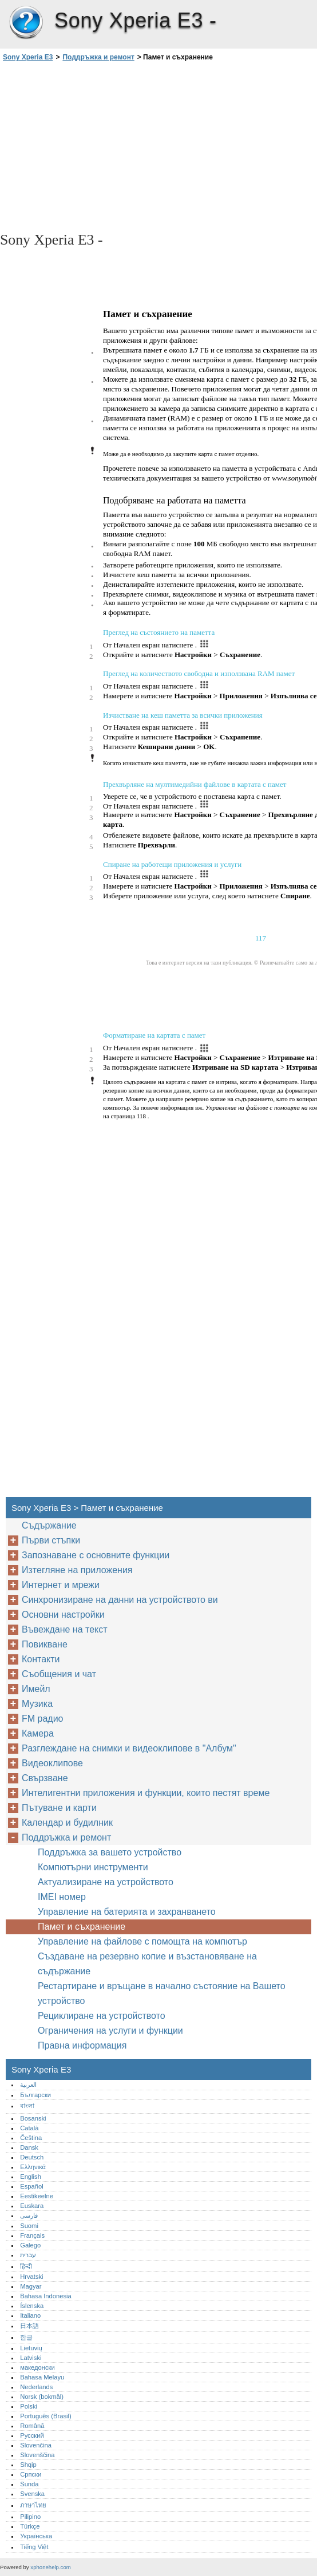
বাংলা (27, 2105)
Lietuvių (31, 2348)
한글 (26, 2337)
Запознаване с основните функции (95, 1555)
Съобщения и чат (59, 1674)
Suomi (29, 2225)
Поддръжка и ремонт (98, 57)
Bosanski (33, 2118)
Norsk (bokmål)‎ (42, 2396)
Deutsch (31, 2157)
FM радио (43, 1718)
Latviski (30, 2357)
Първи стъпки (51, 1540)
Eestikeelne (36, 2196)
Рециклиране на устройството (101, 2016)
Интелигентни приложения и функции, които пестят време (146, 1793)
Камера (38, 1733)
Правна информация (82, 2045)
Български (35, 2094)
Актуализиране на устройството (105, 1882)
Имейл (36, 1689)
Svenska (32, 2493)
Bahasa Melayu (42, 2377)
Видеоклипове (52, 1763)
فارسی (29, 2215)
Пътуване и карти (59, 1808)
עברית (28, 2254)
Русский (32, 2435)
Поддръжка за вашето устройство (109, 1852)
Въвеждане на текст (65, 1629)
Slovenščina (37, 2454)
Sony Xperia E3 (26, 23)
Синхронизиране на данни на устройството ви (120, 1600)
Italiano (30, 2315)
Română (32, 2425)
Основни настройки (63, 1614)
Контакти (41, 1659)
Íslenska (31, 2305)
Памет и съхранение (81, 1926)
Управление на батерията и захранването (127, 1912)
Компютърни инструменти (93, 1867)
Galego (30, 2245)
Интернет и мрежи (61, 1585)
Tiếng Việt (34, 2546)
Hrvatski (31, 2276)
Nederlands (36, 2386)
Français (32, 2235)
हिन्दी (26, 2266)
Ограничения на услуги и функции (110, 2030)
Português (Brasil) (46, 2416)
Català (29, 2128)
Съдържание (49, 1525)
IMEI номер (62, 1897)
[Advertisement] (102, 146)
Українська (36, 2536)
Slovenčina (35, 2445)
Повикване (45, 1644)
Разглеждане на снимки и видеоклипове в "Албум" (129, 1748)
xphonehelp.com (50, 2567)
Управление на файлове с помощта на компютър (142, 1941)
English (30, 2176)
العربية (28, 2084)
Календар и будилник (67, 1822)
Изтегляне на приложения (77, 1570)
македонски (37, 2367)
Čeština (31, 2137)
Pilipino (30, 2516)
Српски (30, 2474)
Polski (28, 2406)
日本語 (29, 2325)
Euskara (31, 2205)
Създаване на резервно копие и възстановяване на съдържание (147, 1963)
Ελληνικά (33, 2166)
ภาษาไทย (33, 2505)
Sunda (29, 2484)
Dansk (29, 2147)
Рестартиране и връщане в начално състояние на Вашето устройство (162, 1993)
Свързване (45, 1778)
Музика (37, 1704)
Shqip (28, 2464)
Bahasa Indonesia (46, 2296)
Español (31, 2186)
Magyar (30, 2286)
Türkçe (29, 2526)
